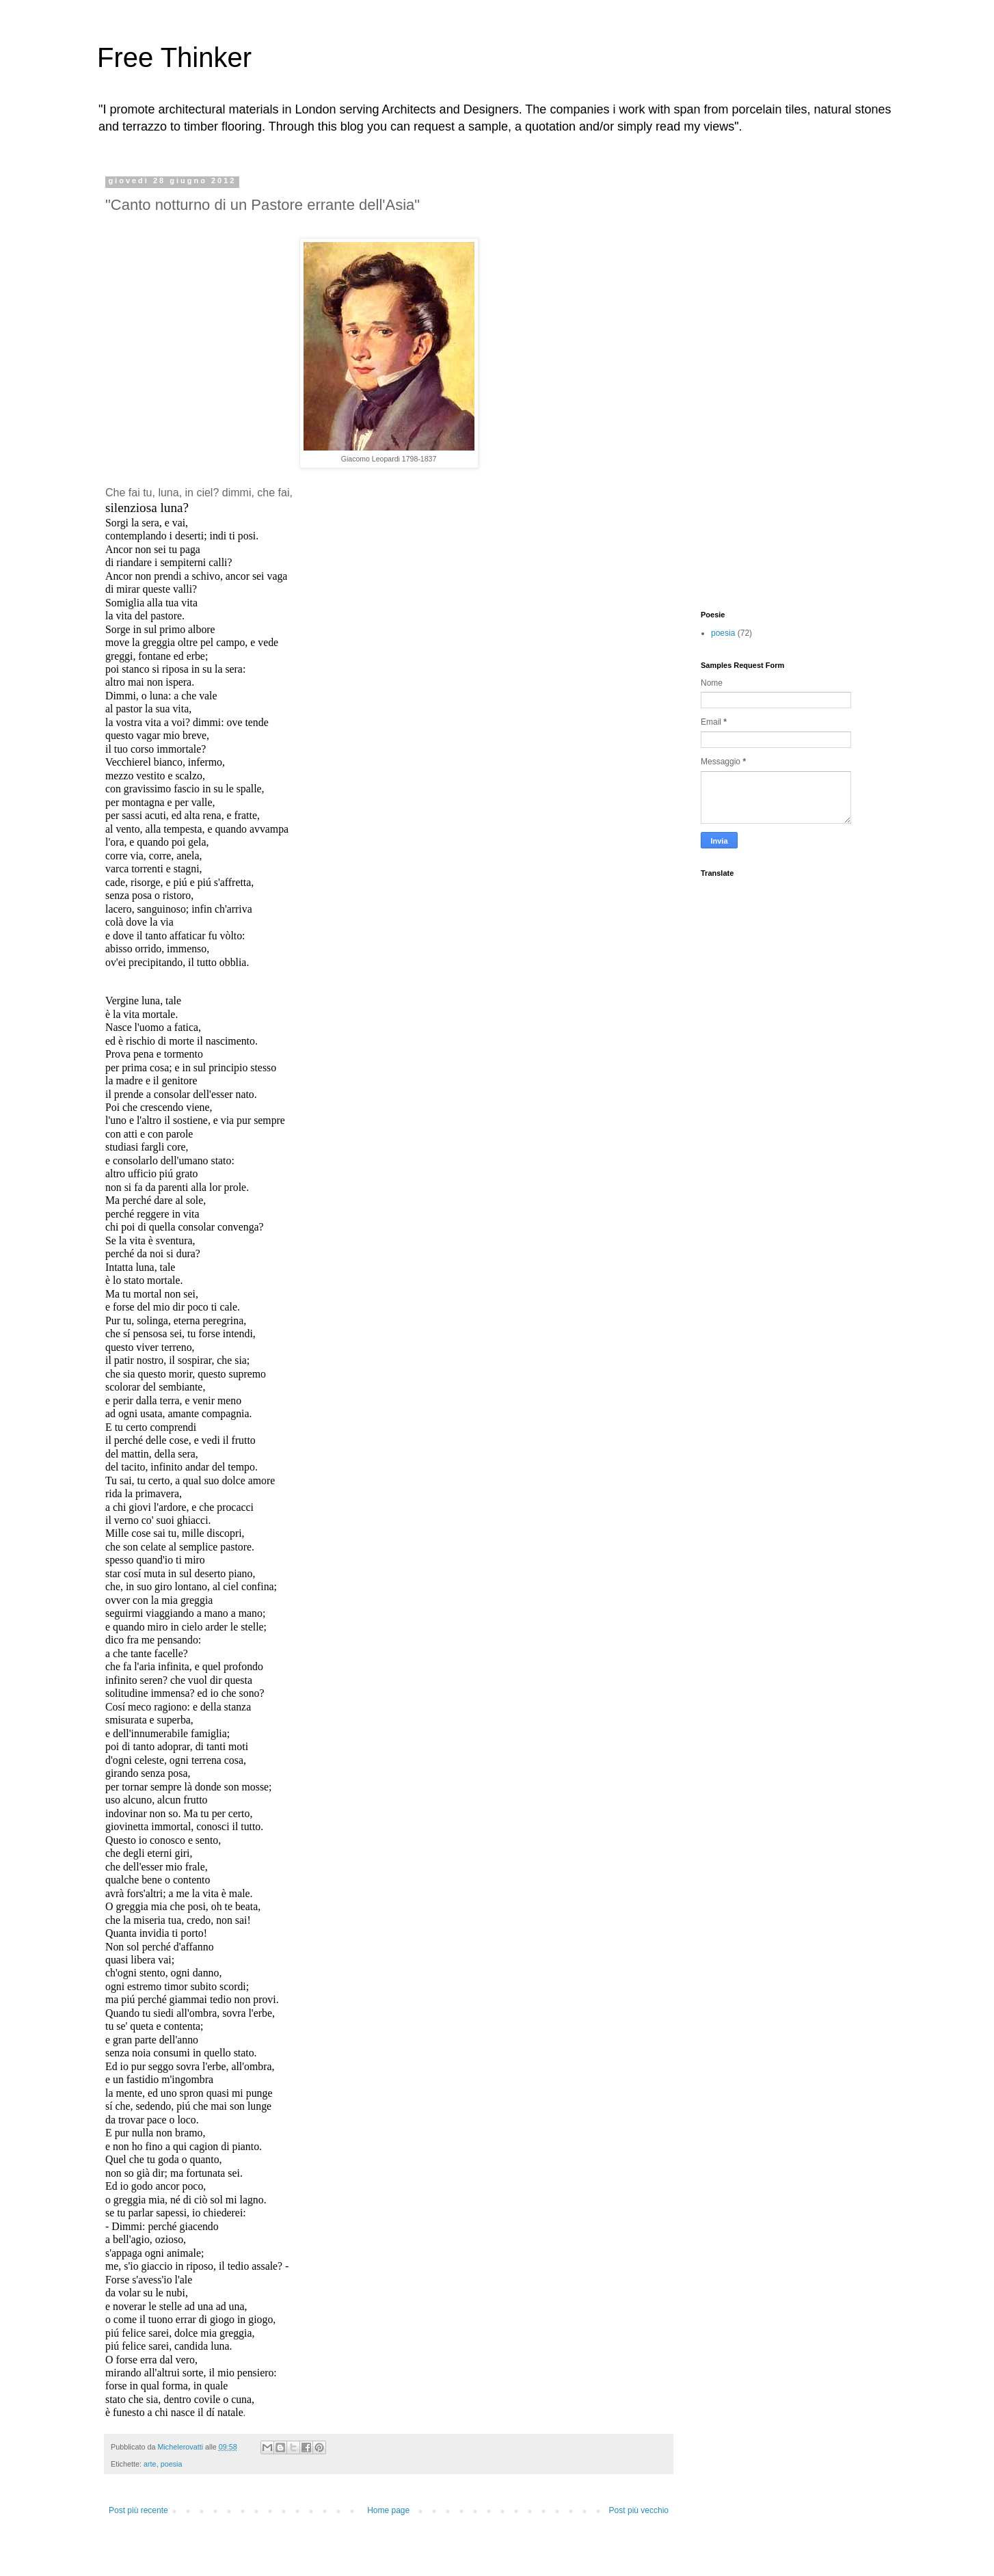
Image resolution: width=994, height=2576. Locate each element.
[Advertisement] (755, 381)
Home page (388, 2510)
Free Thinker (174, 57)
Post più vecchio (639, 2510)
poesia (172, 2464)
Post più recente (138, 2510)
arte (150, 2464)
